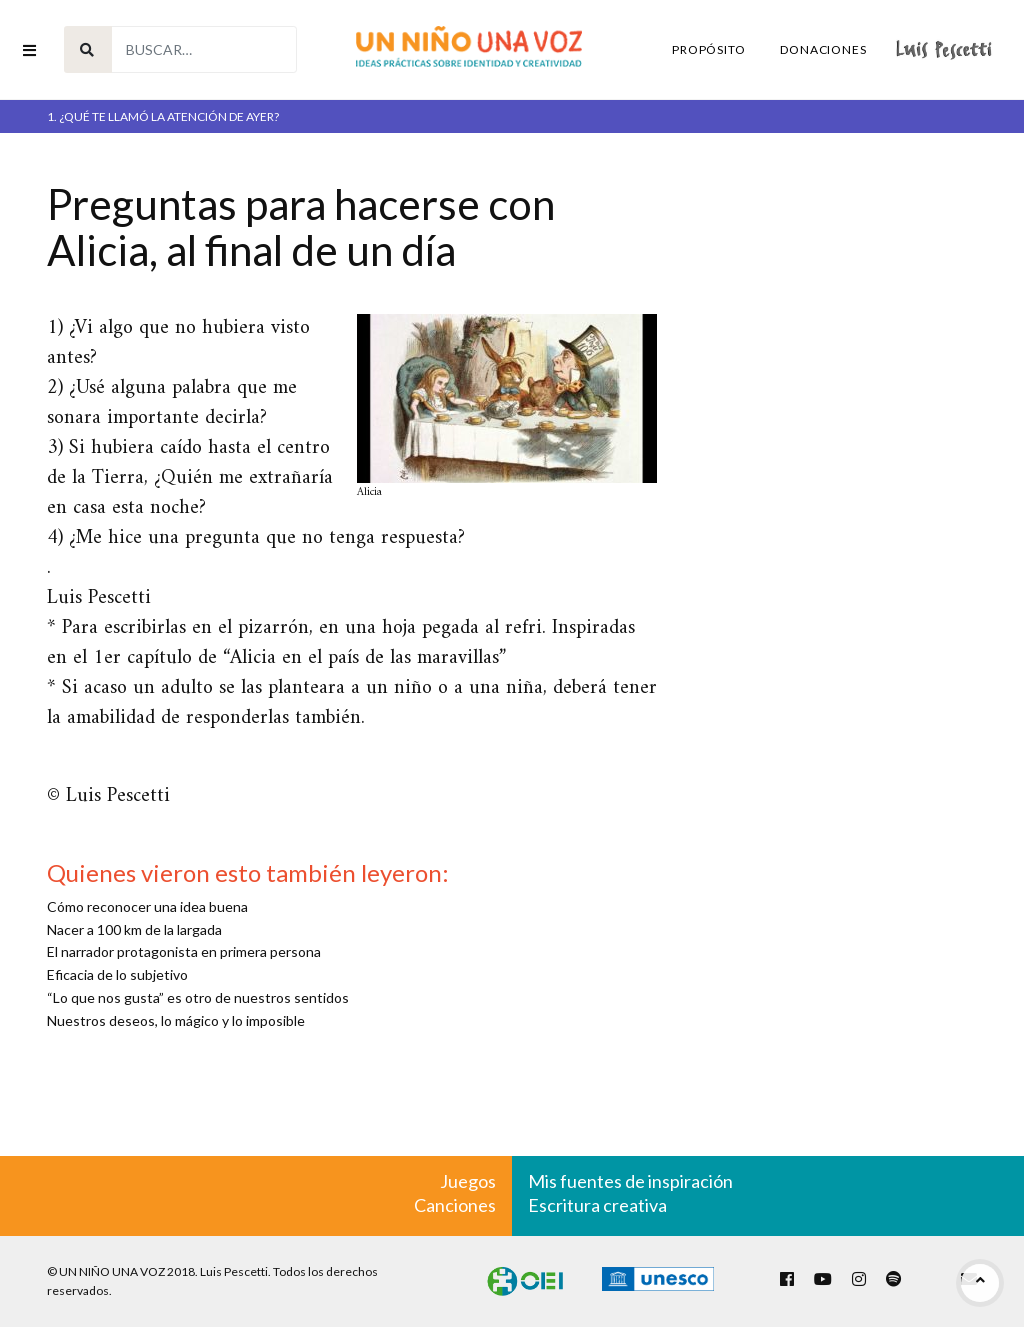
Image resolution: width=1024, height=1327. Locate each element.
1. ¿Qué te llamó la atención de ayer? (163, 116)
